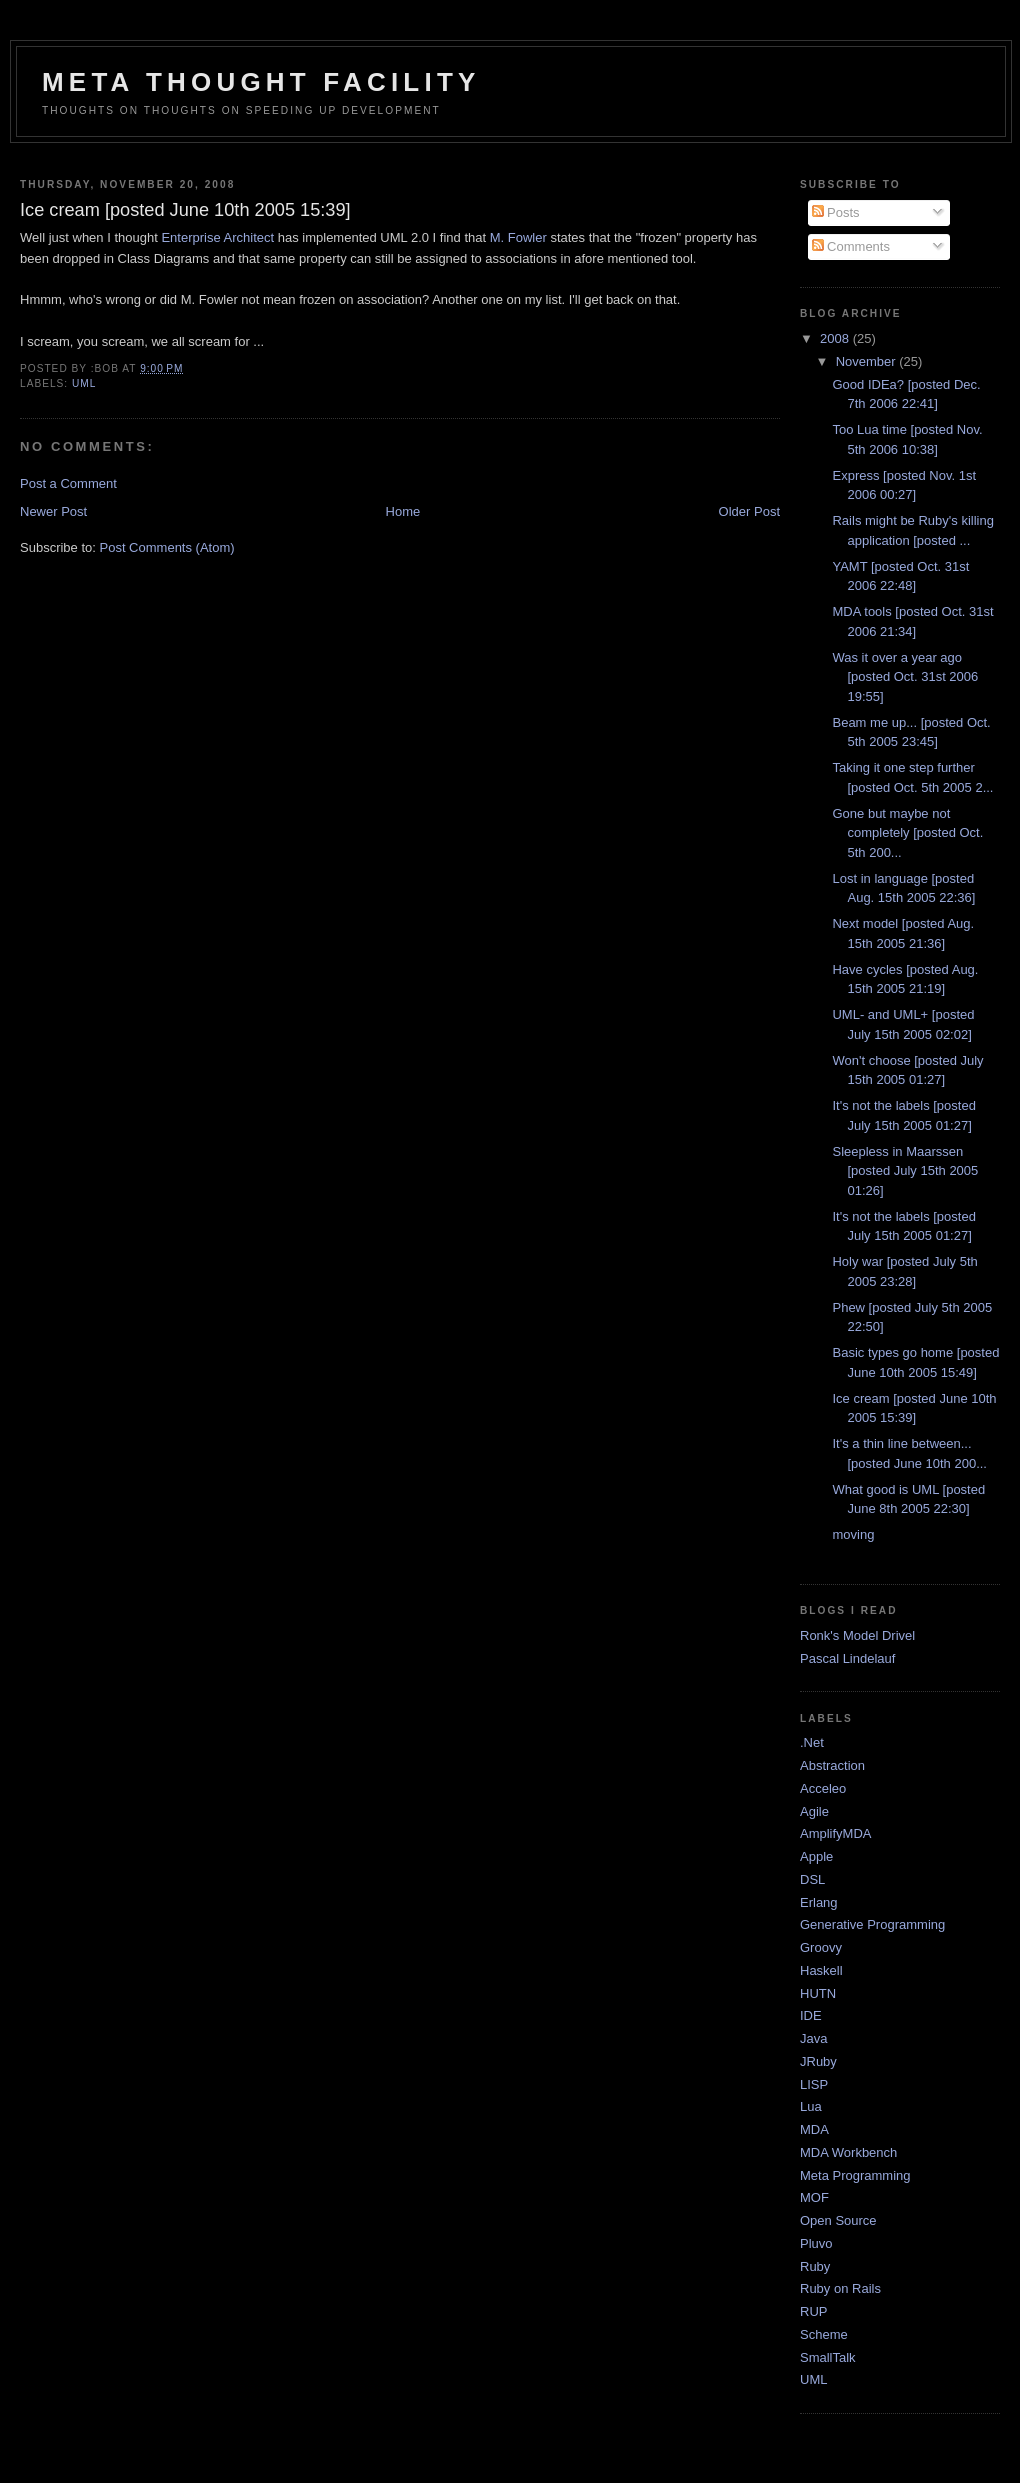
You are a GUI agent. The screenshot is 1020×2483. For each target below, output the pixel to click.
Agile (814, 1811)
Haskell (821, 1970)
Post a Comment (68, 483)
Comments (851, 246)
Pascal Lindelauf (847, 1658)
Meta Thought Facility (261, 82)
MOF (814, 2197)
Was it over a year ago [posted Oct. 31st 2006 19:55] (905, 677)
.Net (812, 1742)
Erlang (819, 1902)
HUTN (818, 1993)
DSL (812, 1879)
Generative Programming (872, 1924)
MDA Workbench (848, 2152)
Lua (811, 2106)
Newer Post (53, 511)
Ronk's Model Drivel (857, 1635)
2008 (836, 338)
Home (403, 511)
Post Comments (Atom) (167, 547)
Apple (816, 1856)
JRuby (818, 2061)
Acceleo (823, 1788)
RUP (813, 2311)
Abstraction (832, 1765)
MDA (814, 2129)
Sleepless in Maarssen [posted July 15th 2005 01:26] (905, 1171)
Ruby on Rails (840, 2288)
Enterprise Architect (217, 237)
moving (853, 1534)
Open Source (838, 2220)
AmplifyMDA (836, 1833)
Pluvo (816, 2243)
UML (84, 383)
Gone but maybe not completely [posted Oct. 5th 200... (907, 833)
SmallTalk (828, 2357)
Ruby (815, 2266)
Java (813, 2038)
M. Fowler (518, 237)
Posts (836, 212)
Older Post (749, 511)
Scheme (824, 2334)
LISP (814, 2084)
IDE (811, 2015)
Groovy (821, 1947)
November (868, 361)
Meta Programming (855, 2175)
